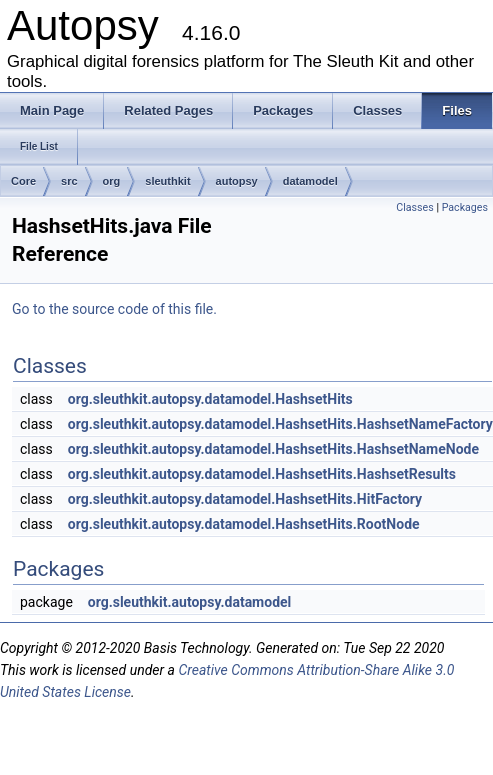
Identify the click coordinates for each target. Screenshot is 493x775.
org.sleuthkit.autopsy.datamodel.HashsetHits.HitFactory (245, 499)
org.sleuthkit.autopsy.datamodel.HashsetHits (210, 399)
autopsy (237, 181)
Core (23, 181)
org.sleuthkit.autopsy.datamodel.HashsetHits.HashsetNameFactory (280, 424)
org (112, 181)
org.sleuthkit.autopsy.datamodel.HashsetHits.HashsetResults (262, 474)
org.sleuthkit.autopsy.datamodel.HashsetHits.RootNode (244, 524)
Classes (414, 207)
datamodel (310, 181)
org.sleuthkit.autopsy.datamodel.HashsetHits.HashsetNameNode (273, 449)
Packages (465, 207)
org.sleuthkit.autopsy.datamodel (190, 602)
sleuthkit (167, 181)
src (69, 181)
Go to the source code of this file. (114, 309)
